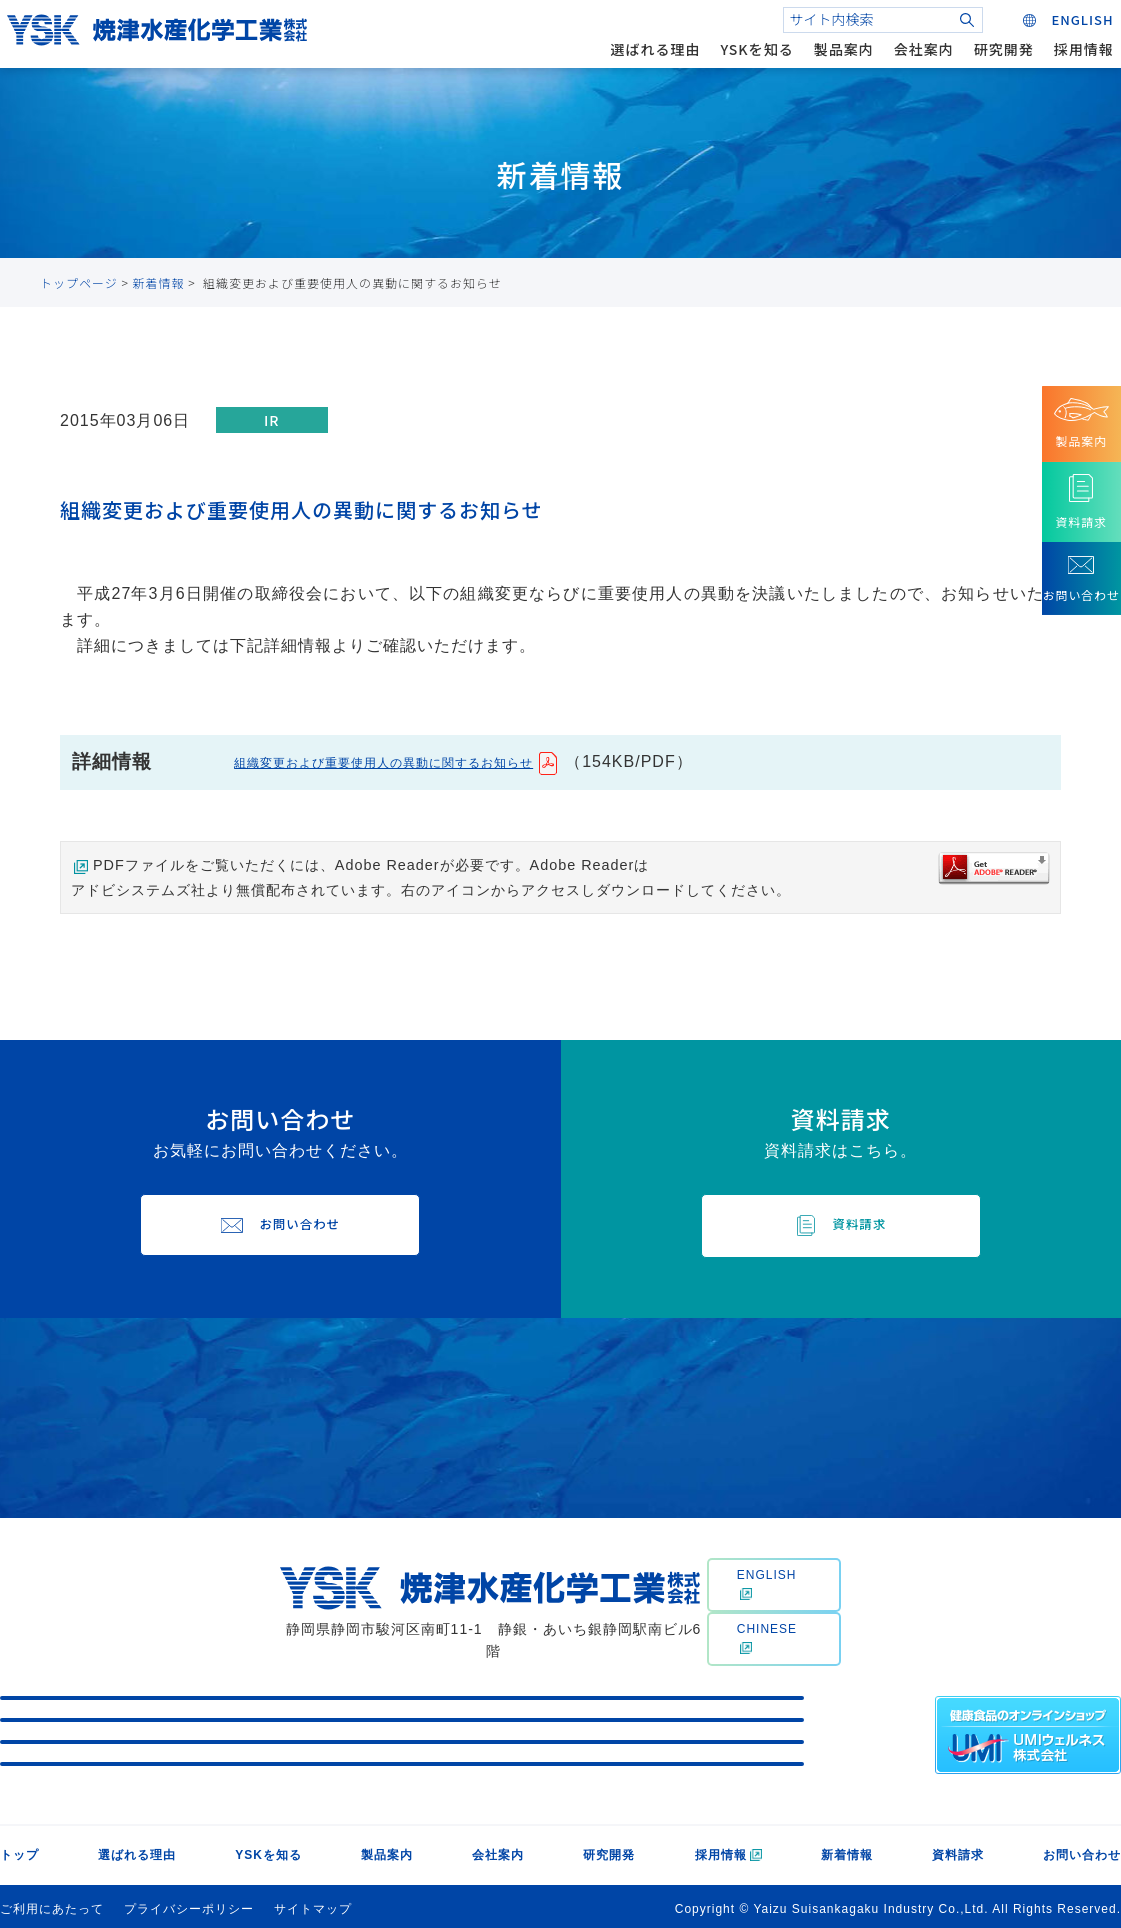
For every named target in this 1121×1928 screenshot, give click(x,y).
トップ (19, 1849)
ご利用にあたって (52, 1903)
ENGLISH (767, 1587)
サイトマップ (313, 1903)
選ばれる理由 (643, 64)
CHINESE (767, 1642)
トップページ (79, 282)
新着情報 (159, 282)
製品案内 (831, 64)
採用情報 (1071, 64)
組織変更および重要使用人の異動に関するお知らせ (429, 761)
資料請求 (958, 1849)
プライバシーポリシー (189, 1903)
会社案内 (911, 64)
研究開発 (991, 64)
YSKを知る (744, 64)
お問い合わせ (1082, 1849)
